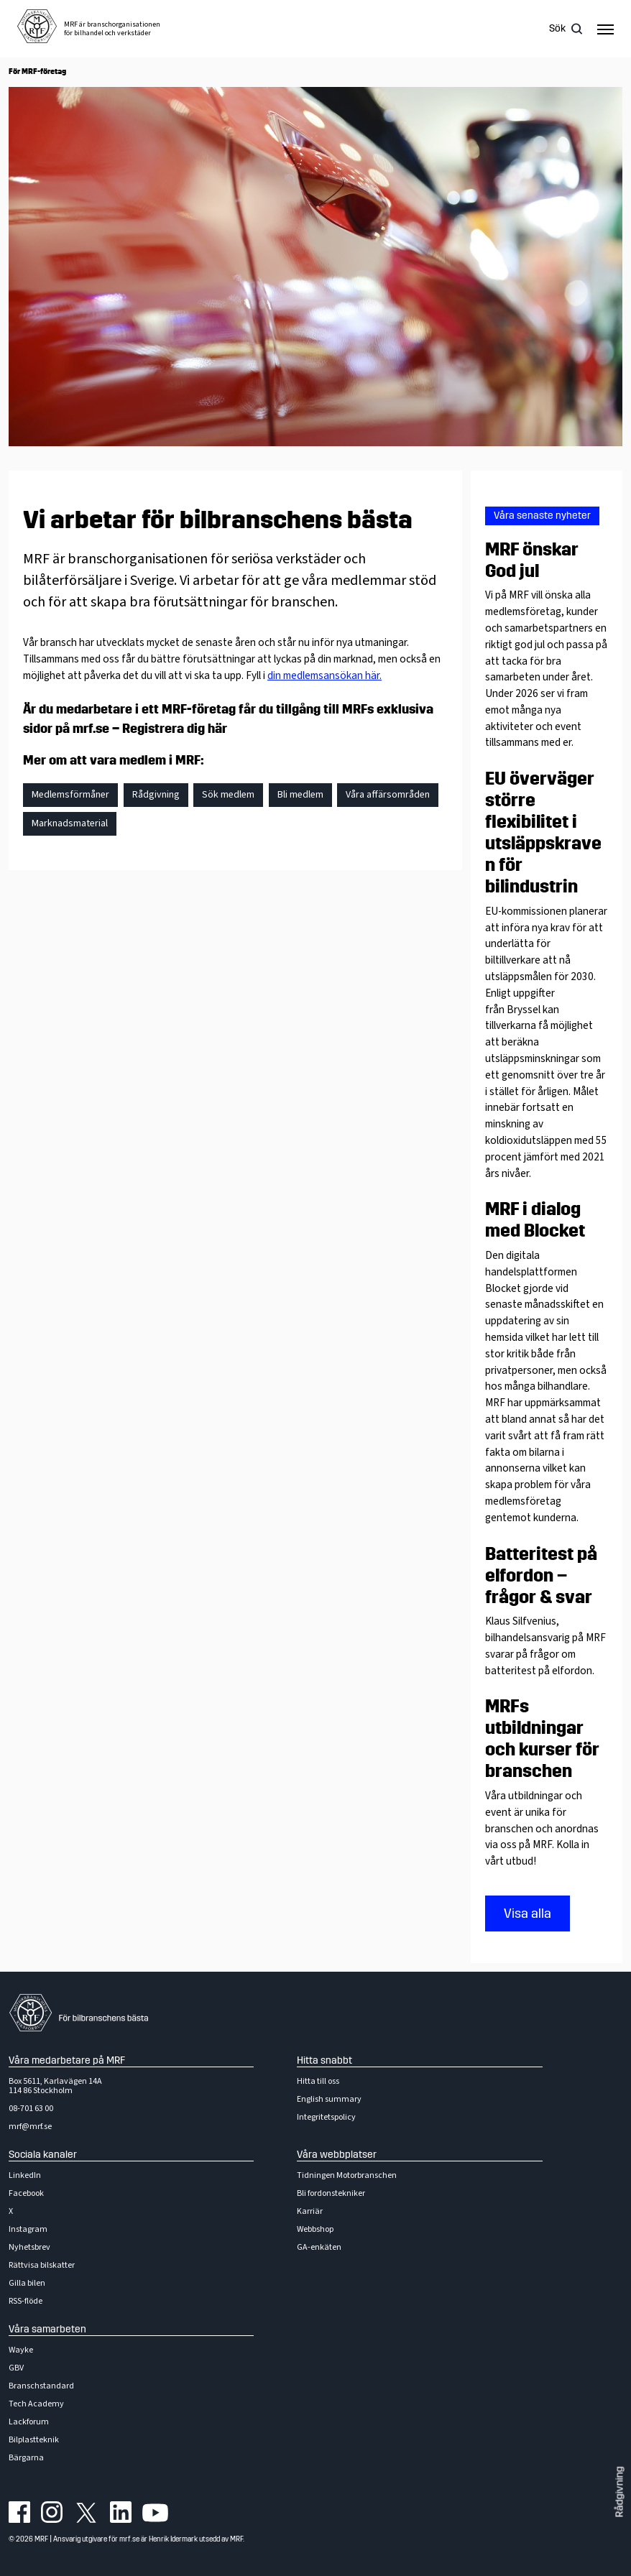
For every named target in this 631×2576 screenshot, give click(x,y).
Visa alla (527, 1913)
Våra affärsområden (388, 795)
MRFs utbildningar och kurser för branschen (542, 1739)
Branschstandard (41, 2386)
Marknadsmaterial (70, 823)
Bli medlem (300, 795)
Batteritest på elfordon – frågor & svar (541, 1575)
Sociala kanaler (43, 2154)
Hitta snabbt (324, 2060)
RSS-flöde (25, 2301)
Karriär (310, 2211)
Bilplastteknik (34, 2440)
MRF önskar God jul (532, 560)
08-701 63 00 (31, 2108)
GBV (16, 2368)
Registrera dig (174, 729)
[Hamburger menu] (605, 29)
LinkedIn (25, 2175)
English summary (329, 2099)
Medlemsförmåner (70, 795)
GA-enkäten (319, 2247)
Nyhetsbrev (29, 2247)
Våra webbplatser (337, 2154)
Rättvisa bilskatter (42, 2265)
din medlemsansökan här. (324, 675)
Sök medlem (228, 795)
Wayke (21, 2350)
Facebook (26, 2193)
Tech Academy (36, 2404)
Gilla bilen (27, 2283)
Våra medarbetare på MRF (67, 2060)
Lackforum (29, 2422)
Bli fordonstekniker (331, 2193)
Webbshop (315, 2229)
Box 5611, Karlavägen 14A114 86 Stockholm (55, 2086)
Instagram (28, 2229)
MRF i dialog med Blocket (535, 1220)
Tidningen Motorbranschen (347, 2175)
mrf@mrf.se (30, 2126)
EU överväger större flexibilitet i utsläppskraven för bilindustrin (543, 832)
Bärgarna (26, 2457)
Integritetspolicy (326, 2117)
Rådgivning (619, 2492)
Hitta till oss (318, 2081)
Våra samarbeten (47, 2329)
